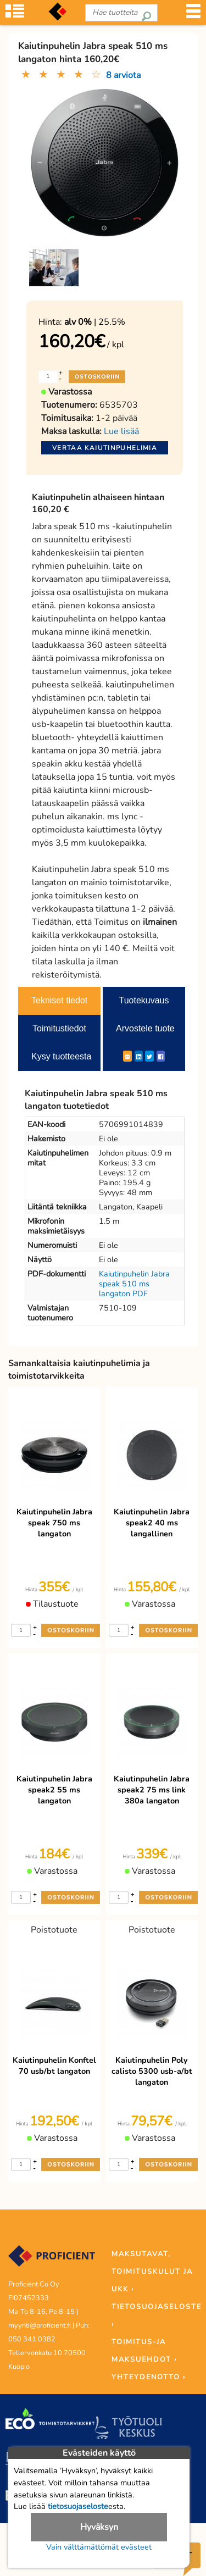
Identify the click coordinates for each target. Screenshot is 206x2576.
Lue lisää (121, 431)
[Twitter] (149, 1056)
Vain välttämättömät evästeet (99, 2546)
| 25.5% (94, 322)
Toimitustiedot (59, 1028)
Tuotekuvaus (144, 1000)
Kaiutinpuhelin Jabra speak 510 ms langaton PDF (134, 1283)
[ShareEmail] (127, 1056)
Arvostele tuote (145, 1028)
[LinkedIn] (139, 1056)
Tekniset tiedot (59, 1000)
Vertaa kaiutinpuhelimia (104, 447)
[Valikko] (193, 14)
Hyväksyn (99, 2527)
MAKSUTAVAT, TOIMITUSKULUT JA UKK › (152, 2271)
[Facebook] (161, 1056)
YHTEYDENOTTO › (149, 2377)
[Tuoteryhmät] (15, 14)
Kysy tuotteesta (61, 1056)
